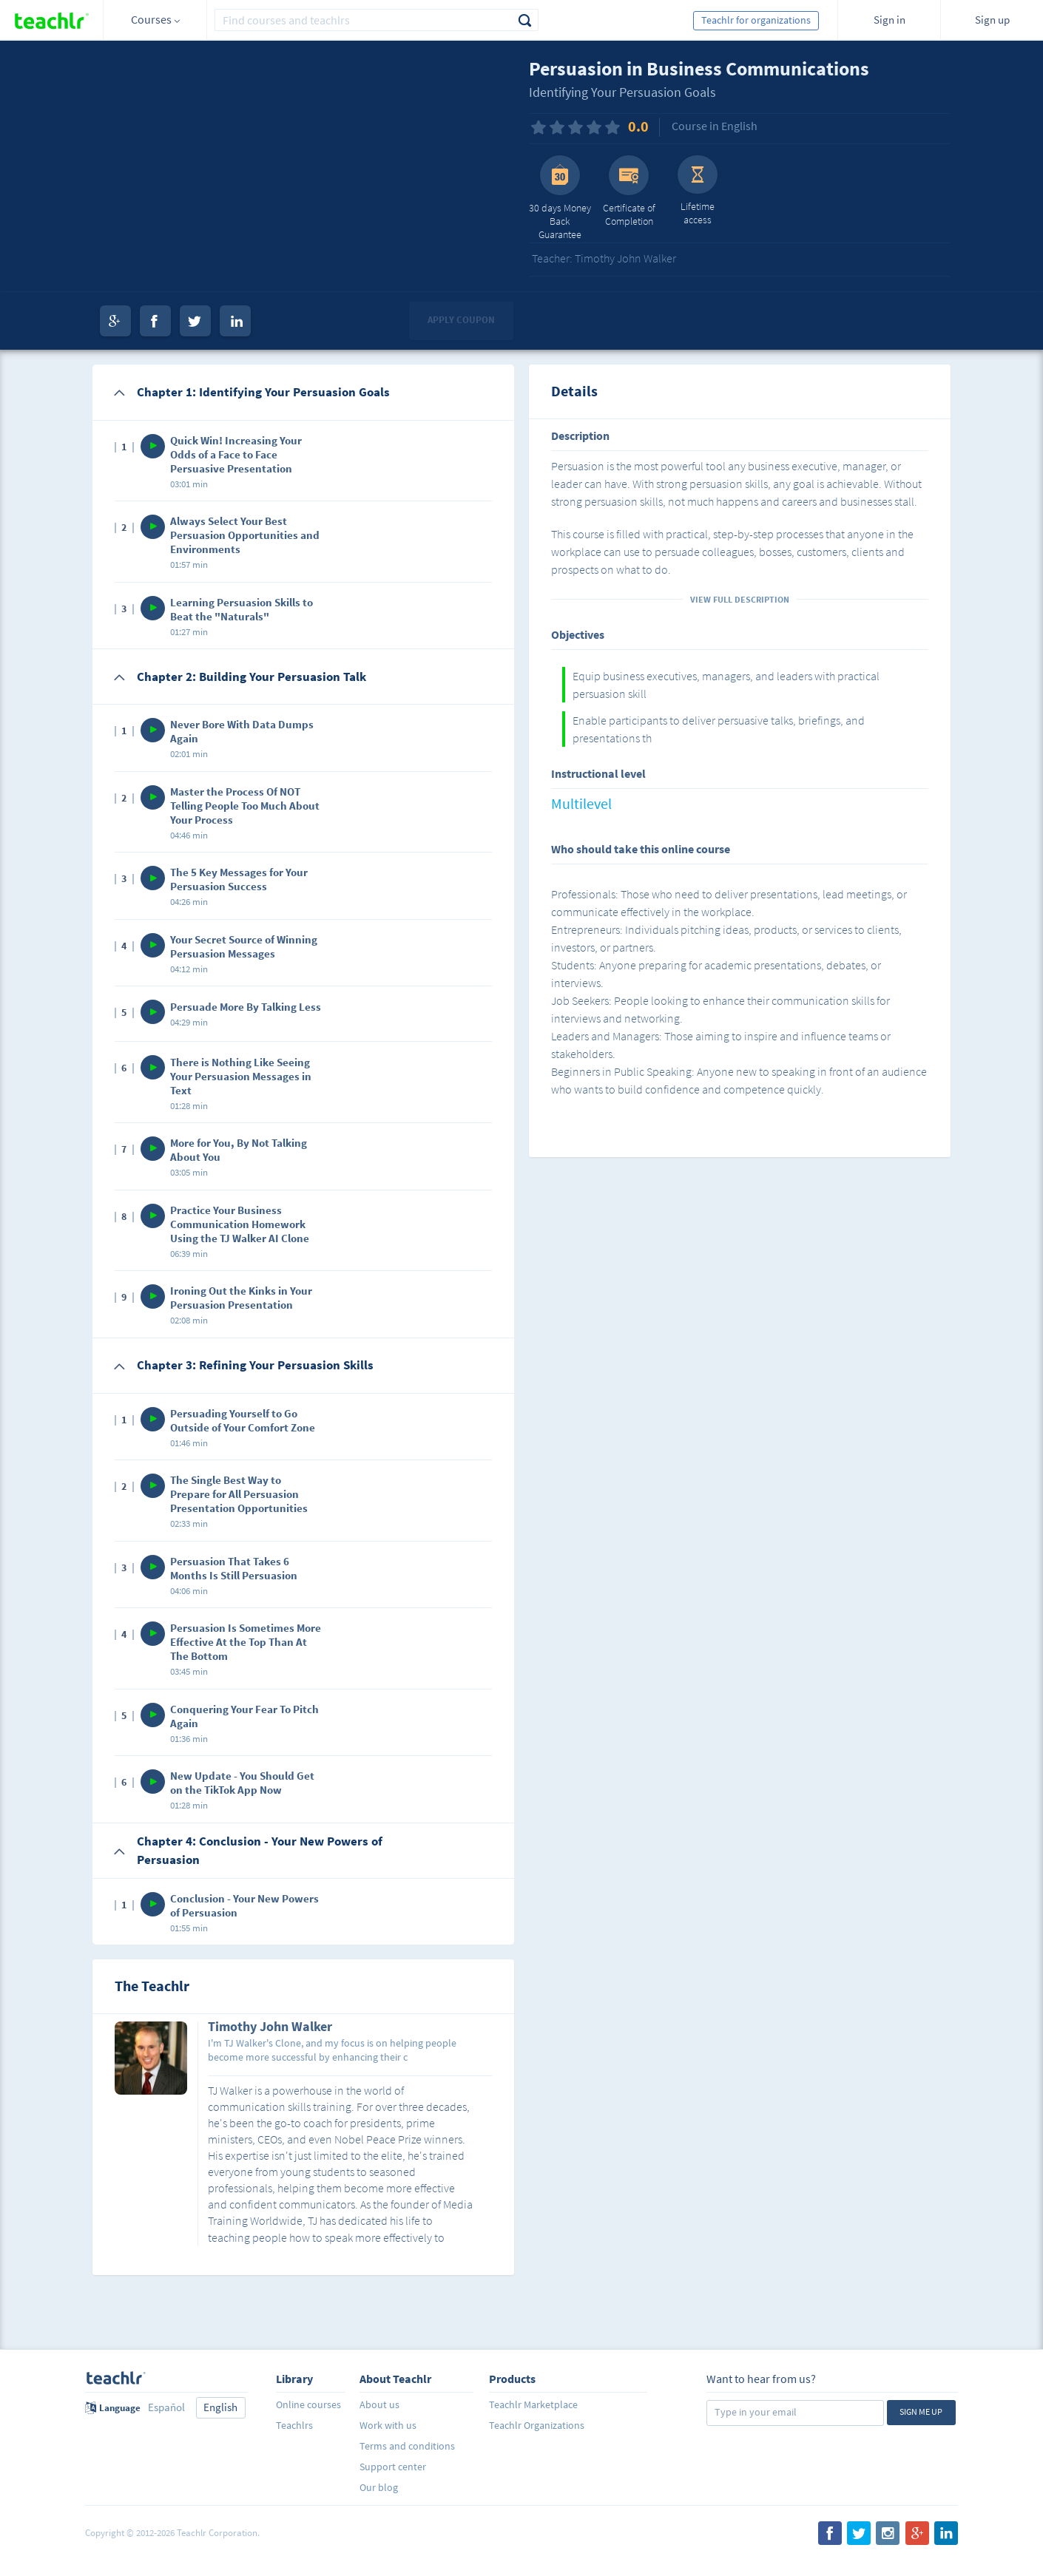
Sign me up (920, 2411)
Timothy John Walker (270, 2027)
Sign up (992, 20)
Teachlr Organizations (536, 2425)
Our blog (379, 2487)
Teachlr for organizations (756, 20)
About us (379, 2404)
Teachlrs (294, 2425)
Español (166, 2407)
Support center (393, 2466)
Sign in (889, 20)
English (220, 2407)
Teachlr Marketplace (533, 2404)
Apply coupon (461, 319)
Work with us (388, 2425)
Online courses (308, 2404)
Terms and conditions (407, 2446)
